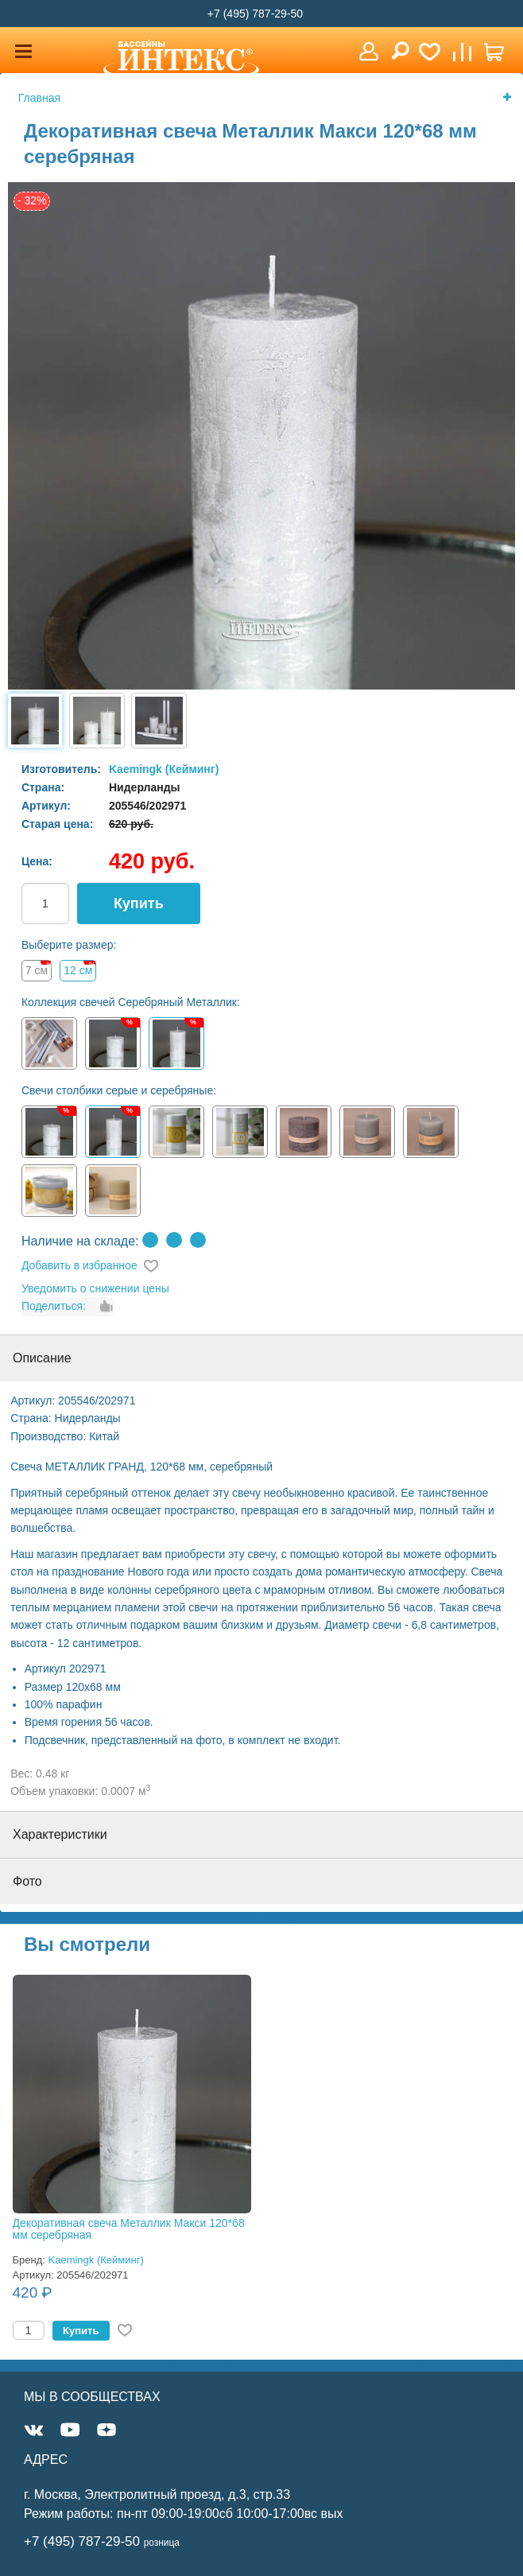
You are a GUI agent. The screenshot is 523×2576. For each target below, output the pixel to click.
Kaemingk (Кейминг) (164, 769)
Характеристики (60, 1834)
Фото (27, 1881)
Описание (42, 1358)
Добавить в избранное (79, 1265)
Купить (139, 903)
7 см (36, 970)
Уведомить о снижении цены (95, 1288)
